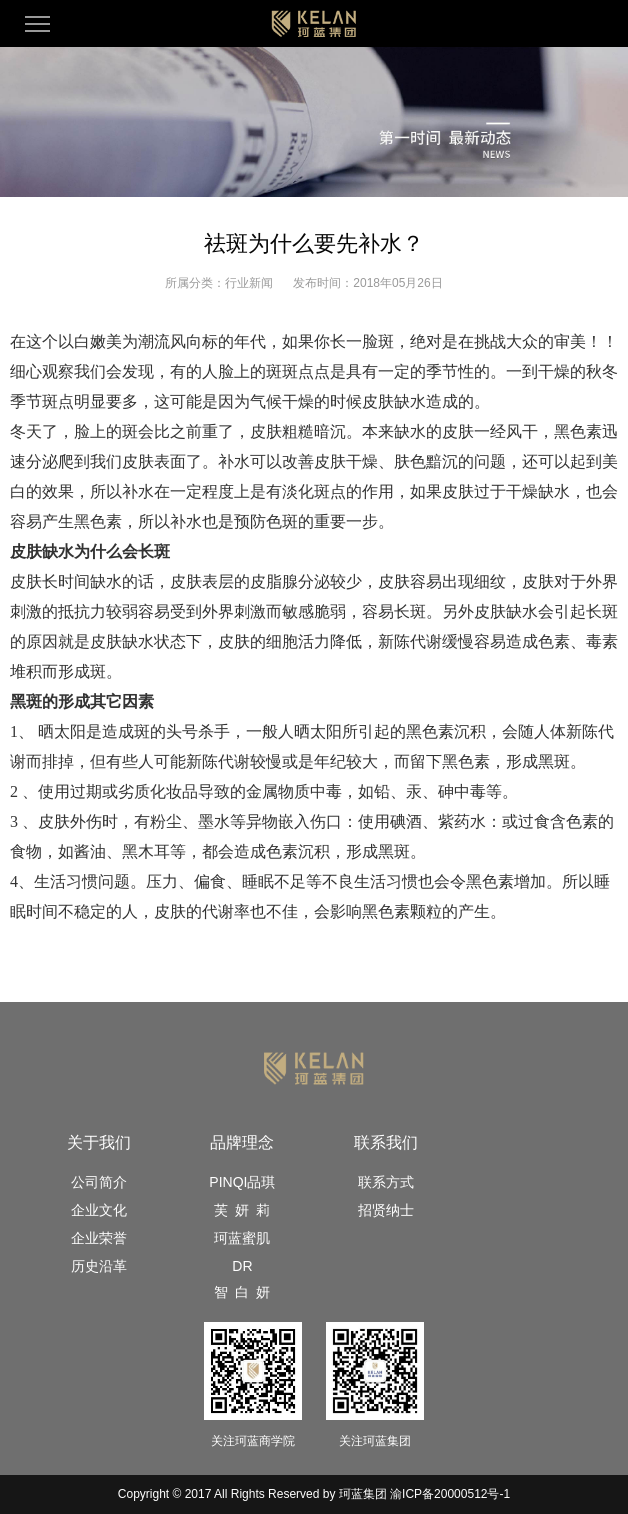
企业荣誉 (99, 1238)
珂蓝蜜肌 (242, 1238)
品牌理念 (242, 1142)
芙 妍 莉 (242, 1210)
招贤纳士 (386, 1210)
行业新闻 (249, 283)
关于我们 (99, 1142)
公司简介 (99, 1182)
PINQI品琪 (242, 1182)
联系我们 (386, 1142)
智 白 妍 (242, 1292)
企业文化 (99, 1210)
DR (242, 1266)
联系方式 (386, 1182)
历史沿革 (99, 1266)
